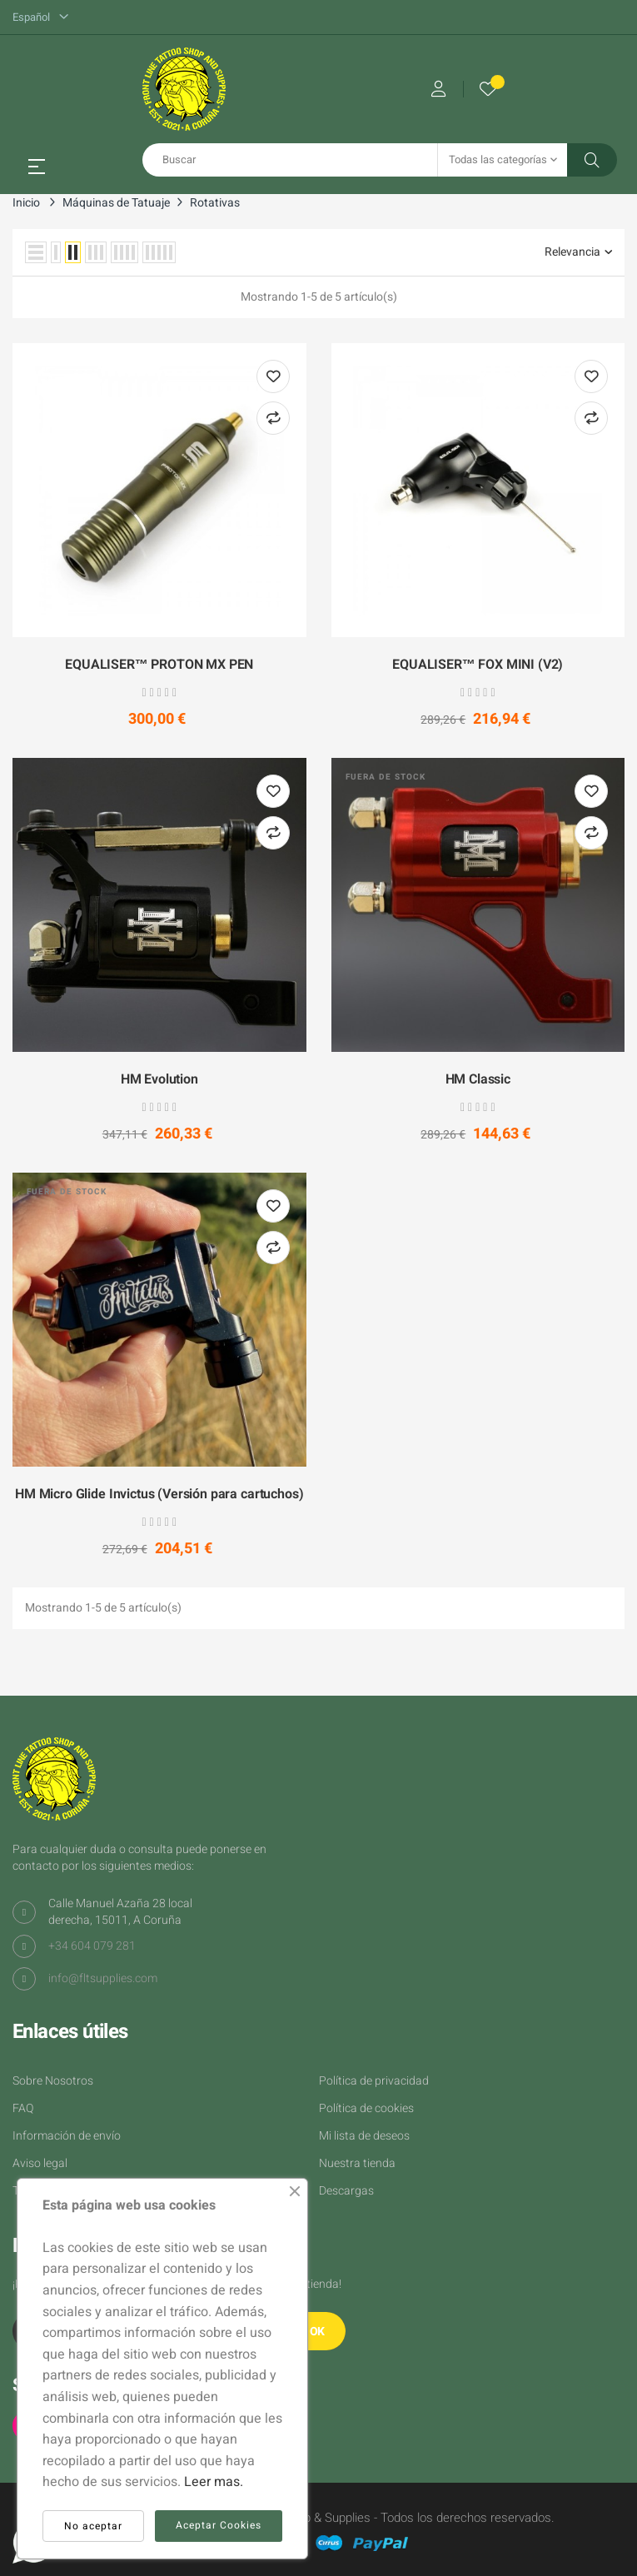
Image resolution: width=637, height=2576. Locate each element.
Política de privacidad (374, 2081)
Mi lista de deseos (364, 2136)
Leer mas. (213, 2482)
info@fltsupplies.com (102, 1978)
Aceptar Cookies (218, 2525)
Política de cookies (366, 2108)
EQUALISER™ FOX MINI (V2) (477, 665)
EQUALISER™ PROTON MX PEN (159, 665)
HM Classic (477, 1080)
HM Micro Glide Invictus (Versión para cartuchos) (159, 1494)
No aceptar (93, 2526)
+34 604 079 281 (92, 1946)
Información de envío (66, 2136)
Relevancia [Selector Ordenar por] (578, 252)
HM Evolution (159, 1080)
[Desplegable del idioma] (40, 17)
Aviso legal (39, 2163)
